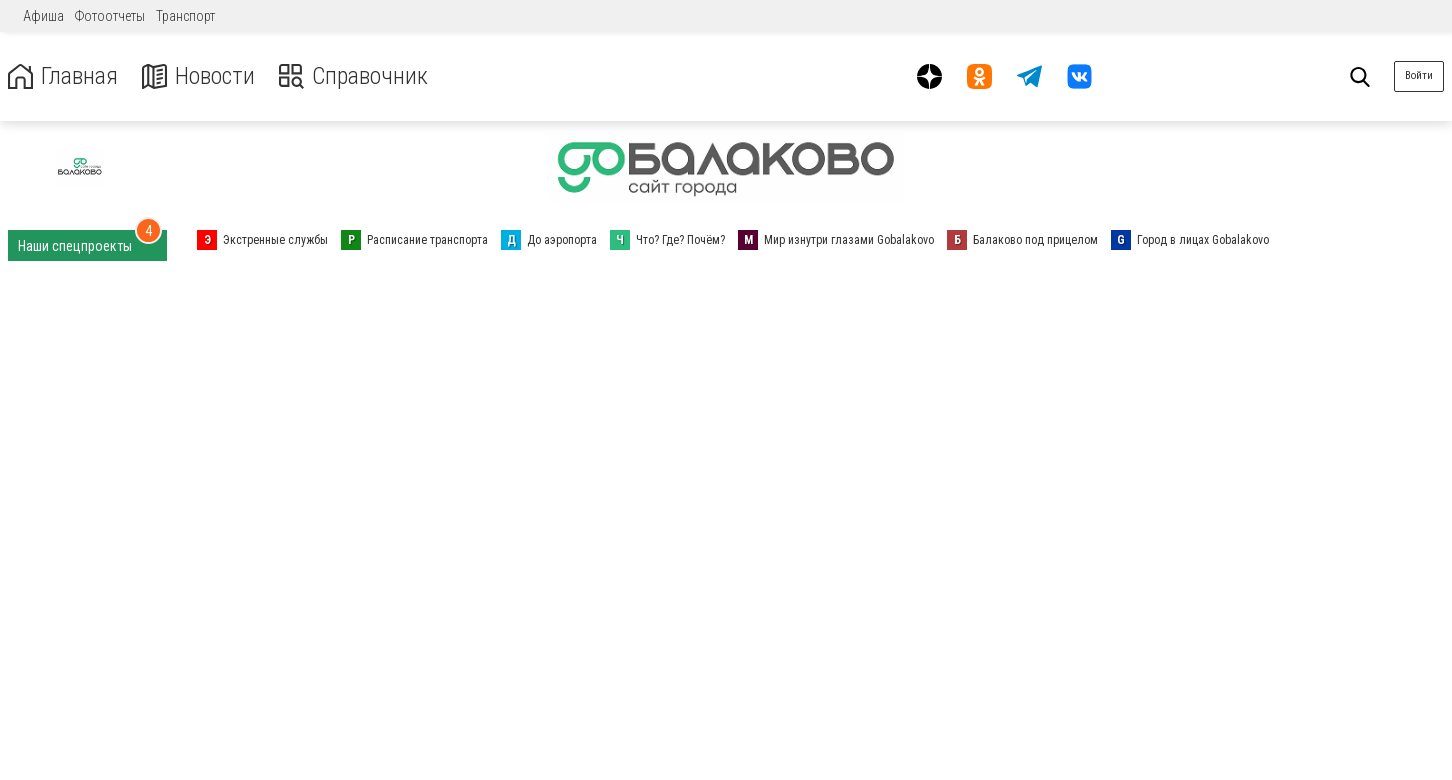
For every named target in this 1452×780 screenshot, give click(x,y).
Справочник (353, 76)
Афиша (43, 16)
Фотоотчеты (110, 16)
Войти (1419, 75)
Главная (63, 76)
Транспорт (185, 16)
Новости (198, 76)
